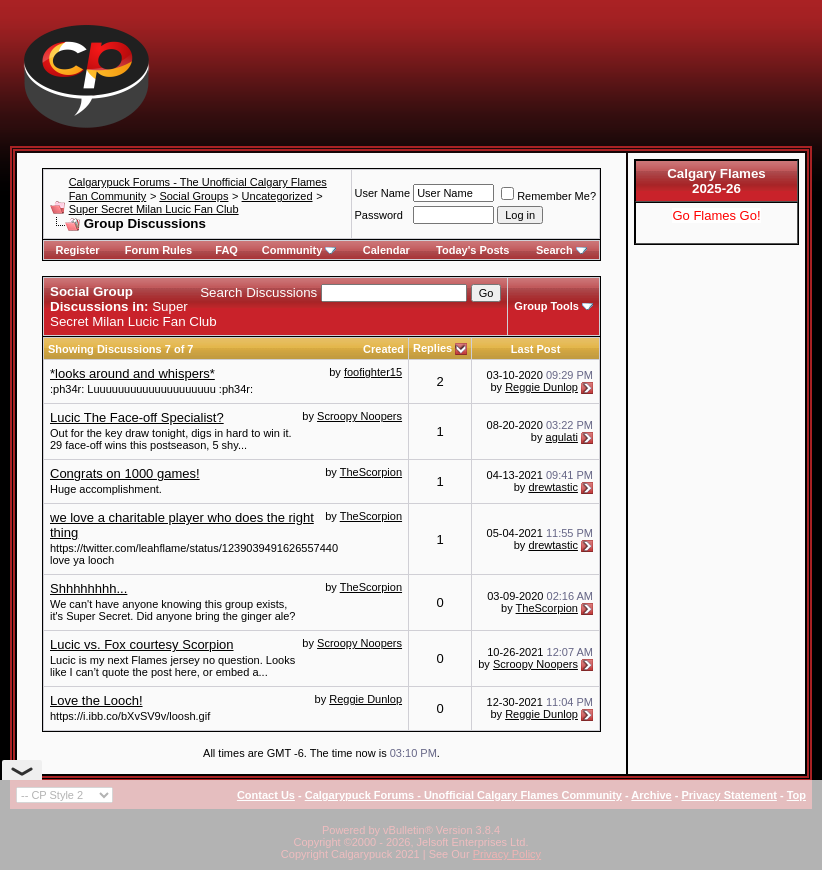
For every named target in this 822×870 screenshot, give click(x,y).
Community (299, 250)
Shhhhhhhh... (88, 588)
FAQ (226, 250)
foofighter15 (373, 372)
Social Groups (193, 196)
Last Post (536, 349)
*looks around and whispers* (132, 373)
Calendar (386, 250)
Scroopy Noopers (359, 416)
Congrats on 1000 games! (125, 473)
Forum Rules (158, 250)
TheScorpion (371, 472)
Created (383, 349)
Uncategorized (277, 196)
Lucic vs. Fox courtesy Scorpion (142, 644)
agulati (562, 437)
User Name (383, 193)
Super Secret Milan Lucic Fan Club (154, 209)
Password (379, 215)
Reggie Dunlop (541, 387)
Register (78, 250)
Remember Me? (548, 196)
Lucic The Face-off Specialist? (137, 417)
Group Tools (546, 306)
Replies (432, 348)
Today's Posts (472, 250)
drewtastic (553, 487)
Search (561, 250)
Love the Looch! (96, 700)
